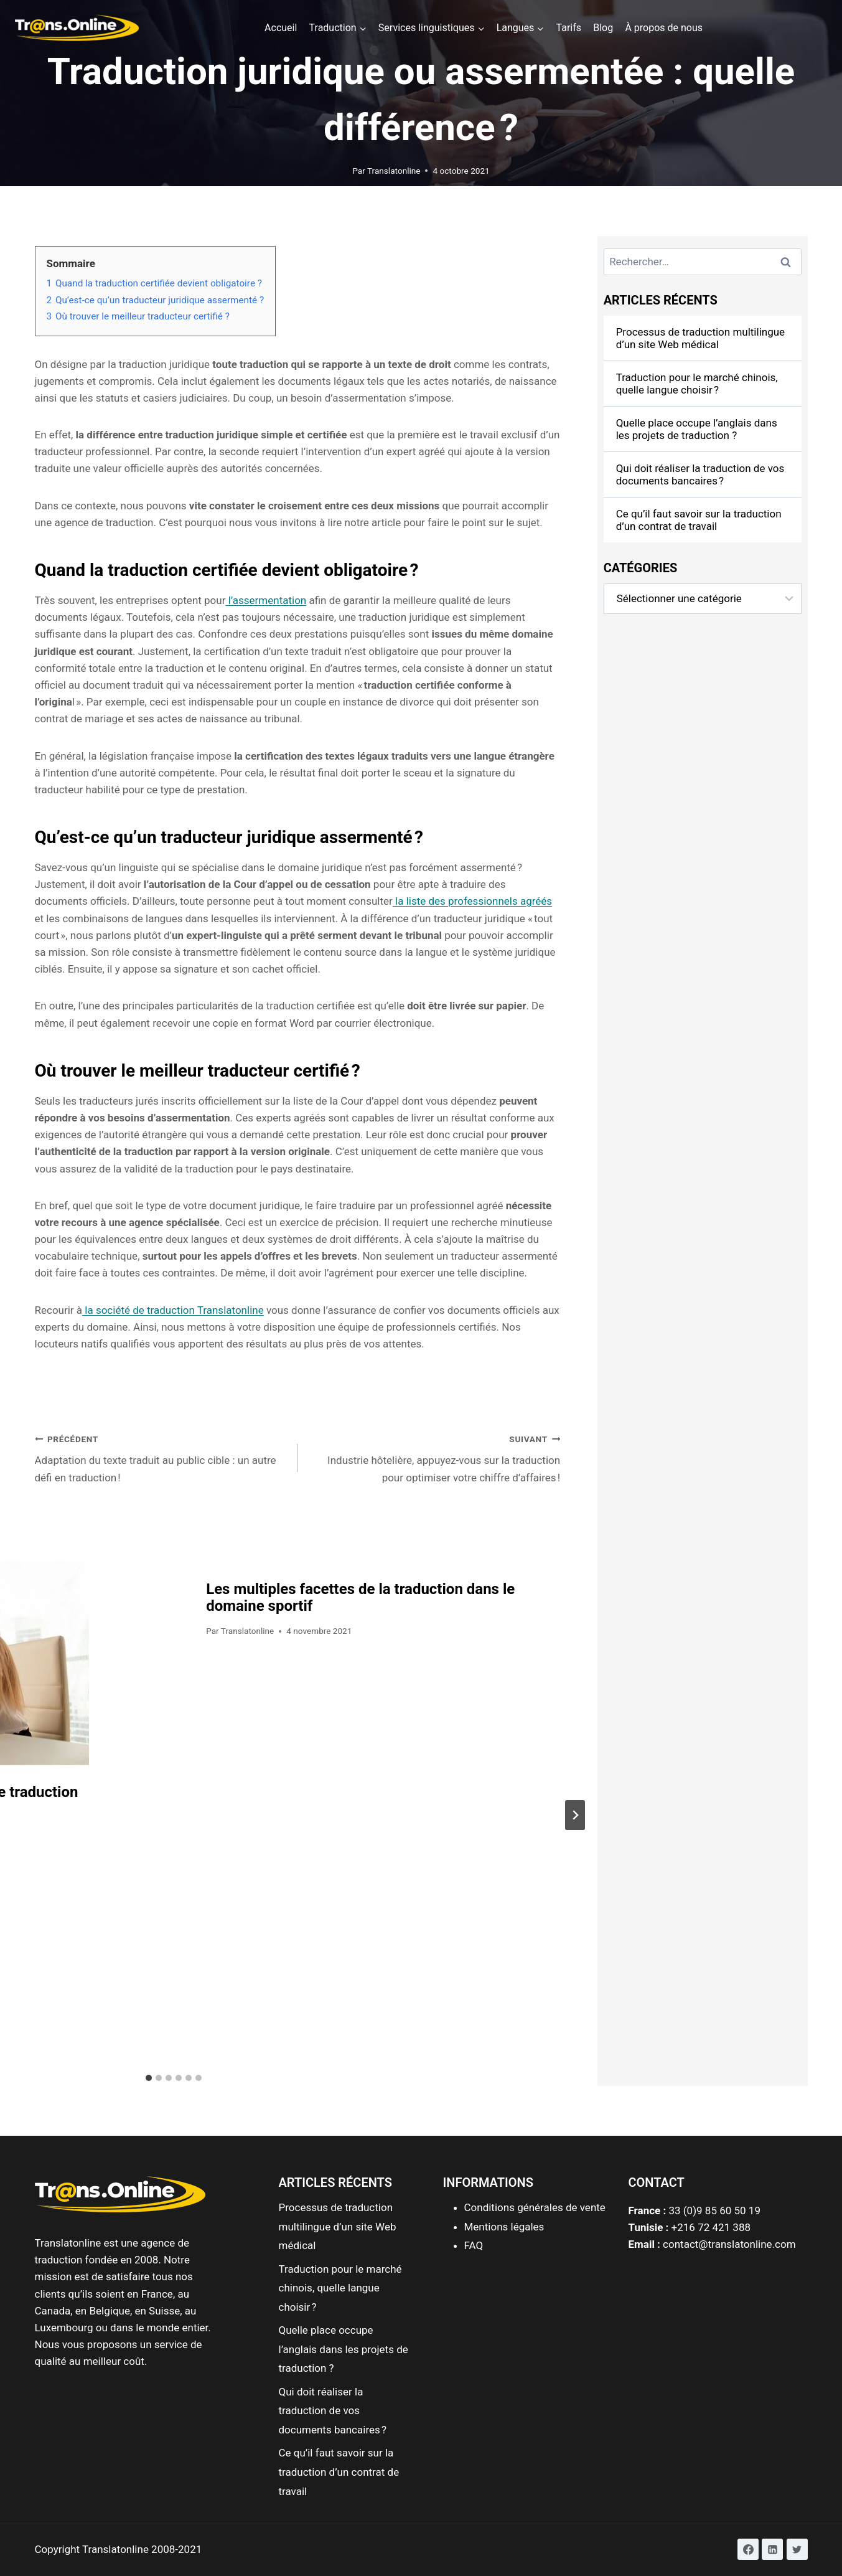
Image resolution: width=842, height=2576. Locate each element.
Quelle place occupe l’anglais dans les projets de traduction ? (696, 429)
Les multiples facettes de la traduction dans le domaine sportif (360, 1597)
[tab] (149, 2078)
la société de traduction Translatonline (173, 1310)
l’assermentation (265, 600)
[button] (815, 17)
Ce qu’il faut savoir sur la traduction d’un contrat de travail (699, 519)
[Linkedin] (772, 2549)
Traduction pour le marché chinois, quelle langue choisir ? (697, 383)
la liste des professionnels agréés (472, 901)
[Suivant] (575, 1815)
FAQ (474, 2245)
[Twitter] (797, 2549)
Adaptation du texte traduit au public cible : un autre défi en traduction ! (161, 1457)
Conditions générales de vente (535, 2207)
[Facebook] (748, 2549)
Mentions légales (504, 2226)
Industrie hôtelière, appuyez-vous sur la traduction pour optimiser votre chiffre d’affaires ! (434, 1457)
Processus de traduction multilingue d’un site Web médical (700, 338)
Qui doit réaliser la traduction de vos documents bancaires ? (700, 474)
